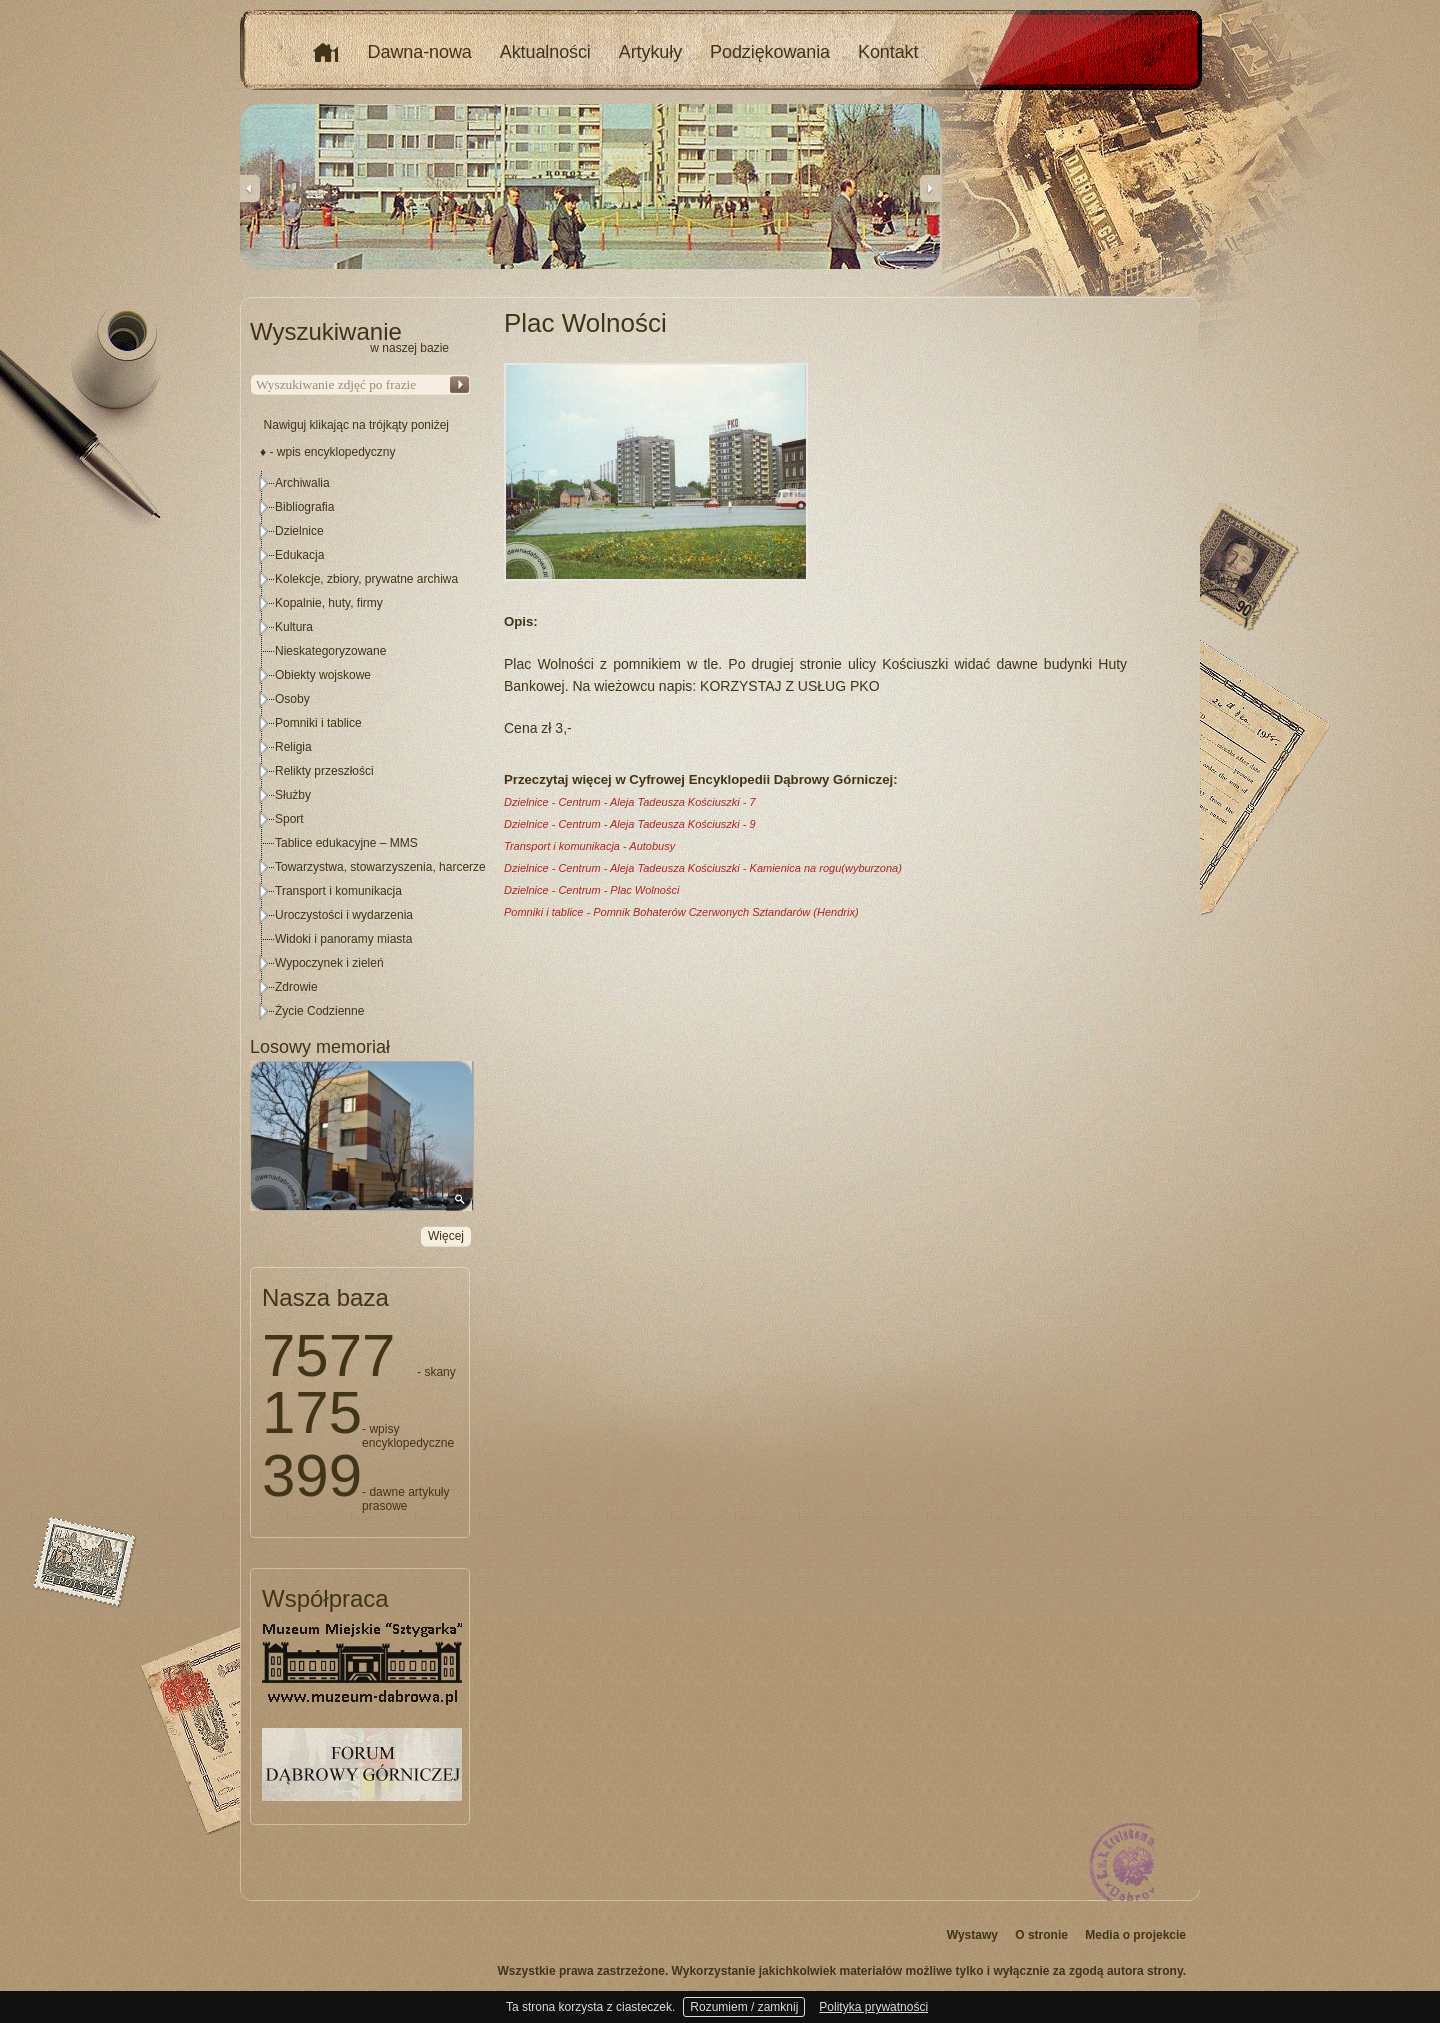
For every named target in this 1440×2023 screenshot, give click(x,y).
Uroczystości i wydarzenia (344, 915)
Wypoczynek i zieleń (329, 963)
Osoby (292, 699)
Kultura (294, 627)
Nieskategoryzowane (330, 651)
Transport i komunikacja (338, 891)
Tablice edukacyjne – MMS (346, 843)
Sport (289, 819)
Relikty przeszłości (324, 771)
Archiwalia (302, 483)
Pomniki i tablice (318, 723)
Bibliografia (304, 507)
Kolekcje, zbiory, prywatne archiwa (366, 579)
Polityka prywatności (873, 2007)
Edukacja (299, 555)
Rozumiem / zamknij (744, 2007)
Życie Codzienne (319, 1011)
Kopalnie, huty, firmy (329, 603)
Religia (293, 747)
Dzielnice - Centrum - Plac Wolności (591, 890)
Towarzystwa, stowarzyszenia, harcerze (380, 867)
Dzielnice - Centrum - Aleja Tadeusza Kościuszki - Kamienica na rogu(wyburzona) (703, 868)
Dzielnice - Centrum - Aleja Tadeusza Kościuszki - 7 (630, 802)
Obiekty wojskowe (323, 675)
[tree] (361, 747)
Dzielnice (299, 531)
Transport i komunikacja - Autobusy (589, 846)
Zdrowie (296, 987)
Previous (250, 188)
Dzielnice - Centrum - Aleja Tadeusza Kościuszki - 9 (630, 824)
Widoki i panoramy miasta (343, 939)
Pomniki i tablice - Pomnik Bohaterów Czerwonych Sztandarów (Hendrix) (681, 912)
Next (930, 188)
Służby (293, 795)
